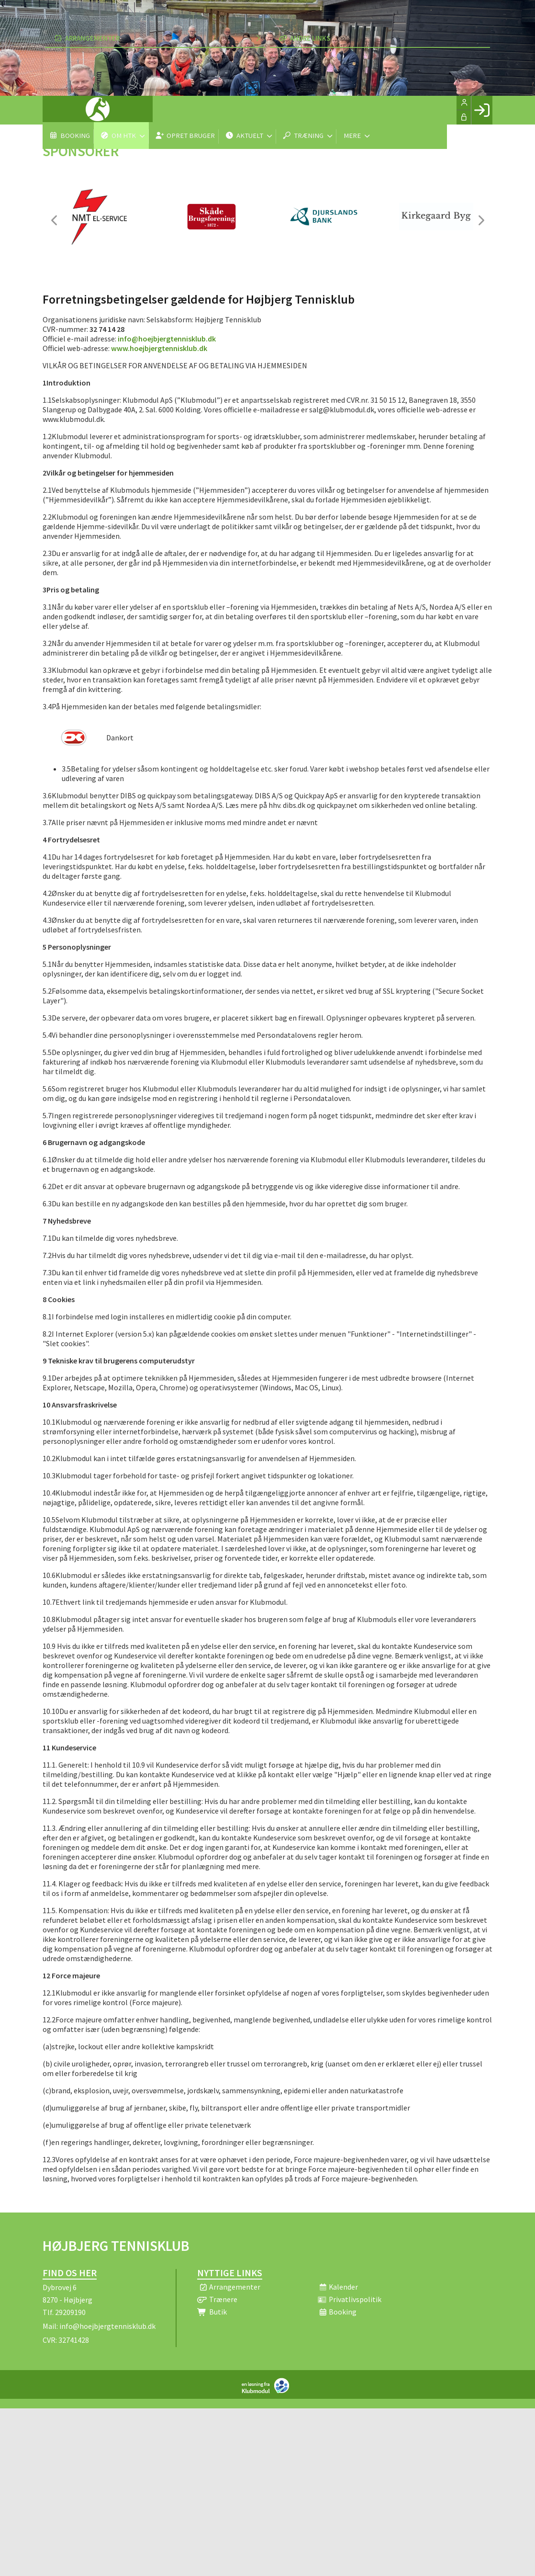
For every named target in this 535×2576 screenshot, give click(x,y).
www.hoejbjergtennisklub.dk (159, 348)
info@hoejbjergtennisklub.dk (167, 338)
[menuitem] (57, 110)
